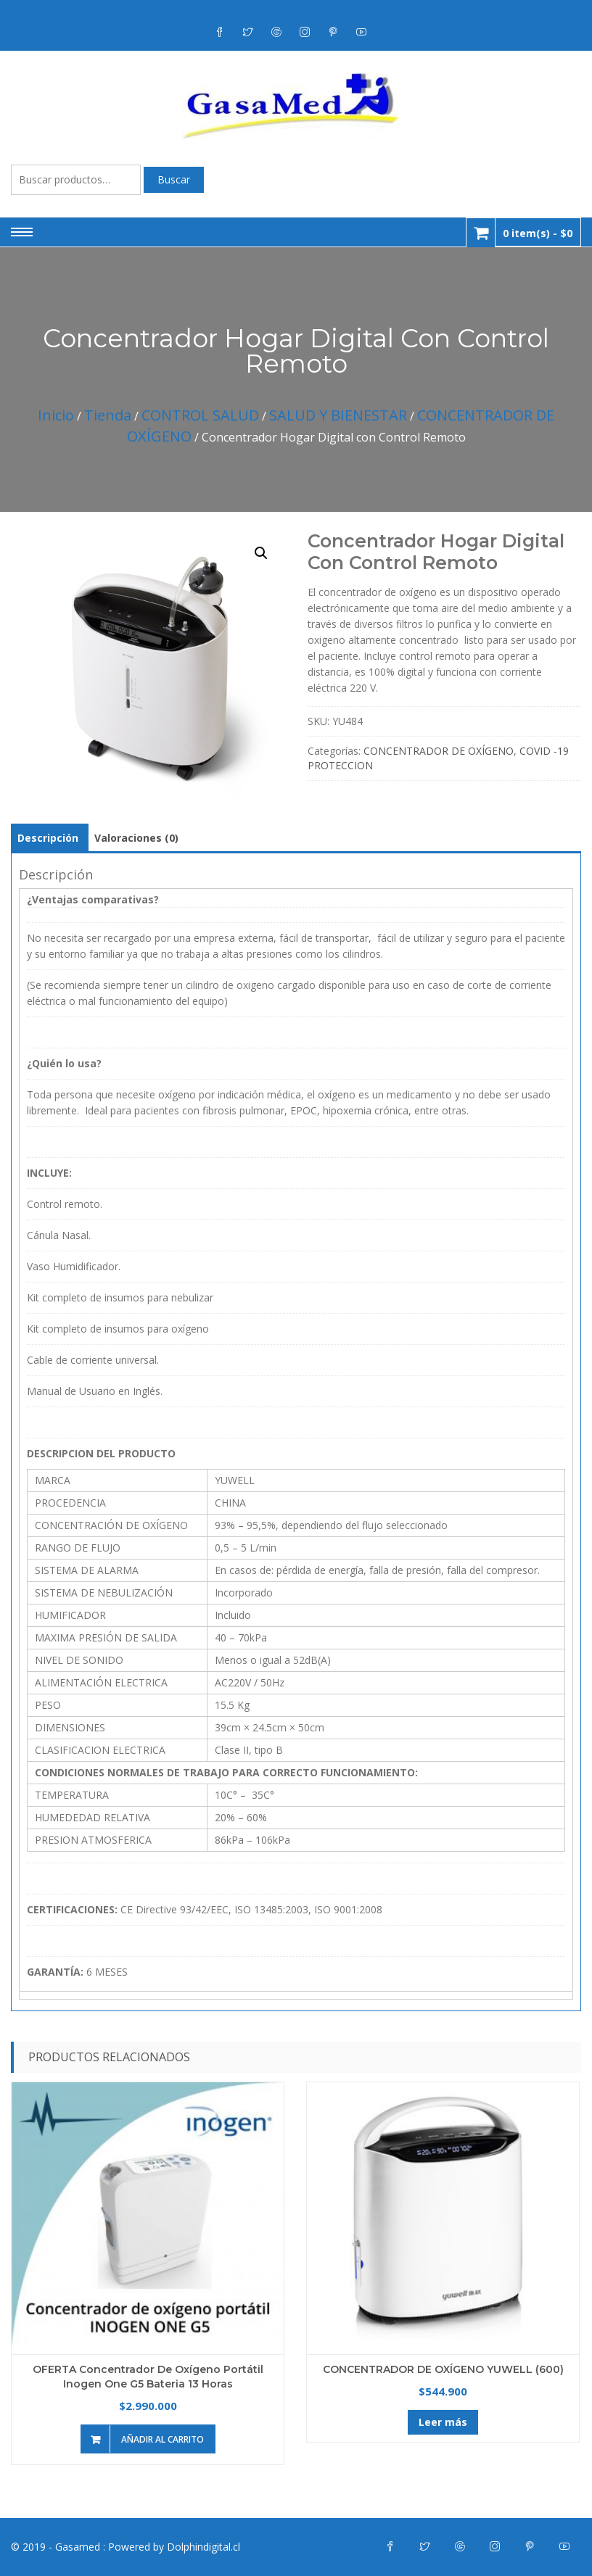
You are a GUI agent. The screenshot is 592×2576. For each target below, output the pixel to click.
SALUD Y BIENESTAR (338, 415)
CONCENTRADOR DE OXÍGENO (438, 751)
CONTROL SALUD (200, 415)
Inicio (56, 415)
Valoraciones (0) (136, 838)
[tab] (48, 838)
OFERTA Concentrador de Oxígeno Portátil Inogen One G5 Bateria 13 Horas (148, 2376)
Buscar (173, 179)
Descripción (47, 838)
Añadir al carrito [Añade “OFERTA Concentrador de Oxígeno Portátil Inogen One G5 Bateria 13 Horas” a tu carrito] (162, 2439)
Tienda (107, 415)
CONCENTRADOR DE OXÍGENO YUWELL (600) (443, 2369)
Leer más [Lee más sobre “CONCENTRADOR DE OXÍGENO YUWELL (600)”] (443, 2422)
